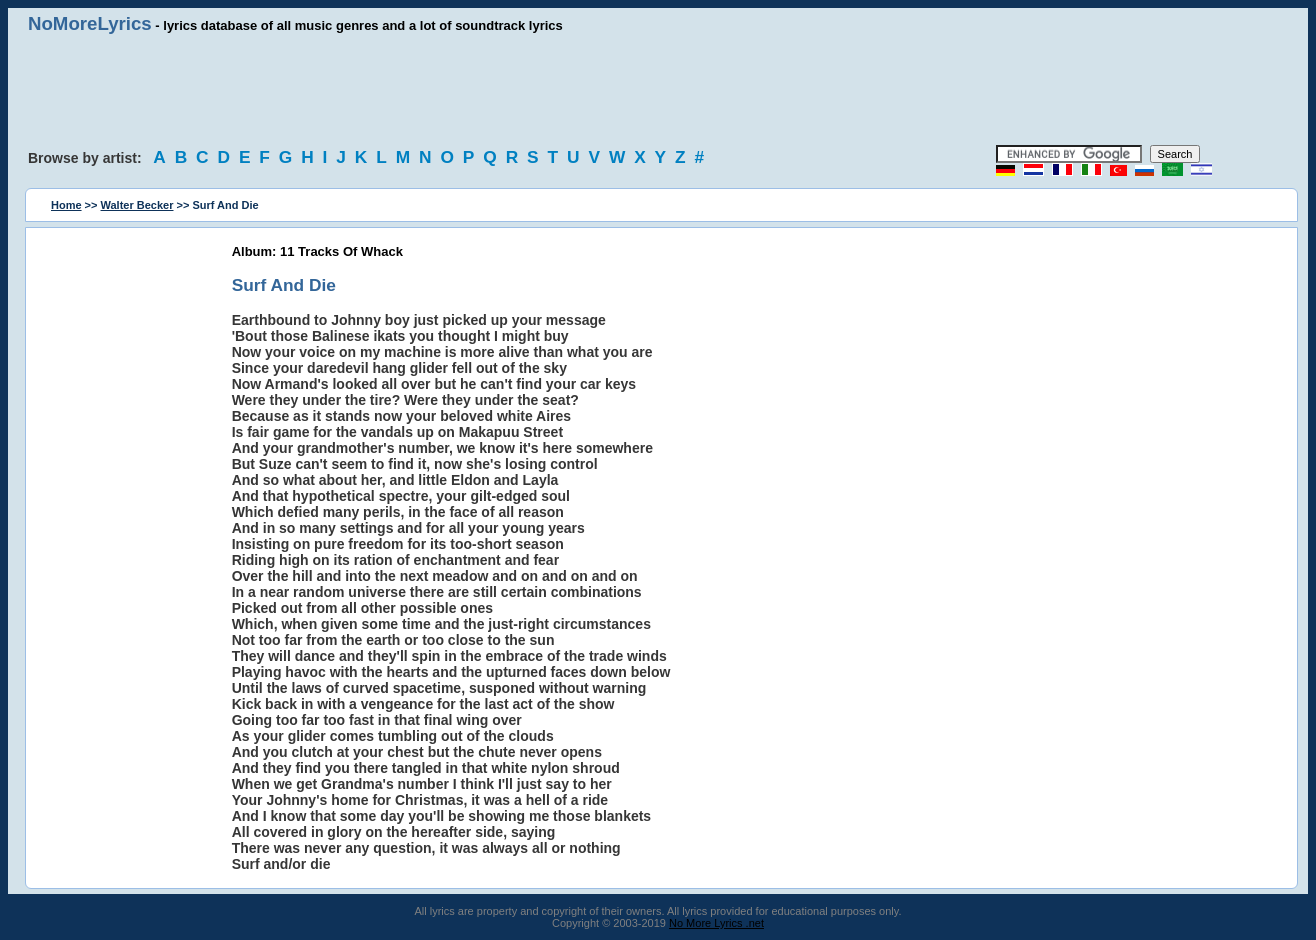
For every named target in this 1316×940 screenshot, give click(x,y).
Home (66, 205)
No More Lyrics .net (716, 923)
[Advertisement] (658, 90)
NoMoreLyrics (90, 23)
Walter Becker (137, 205)
